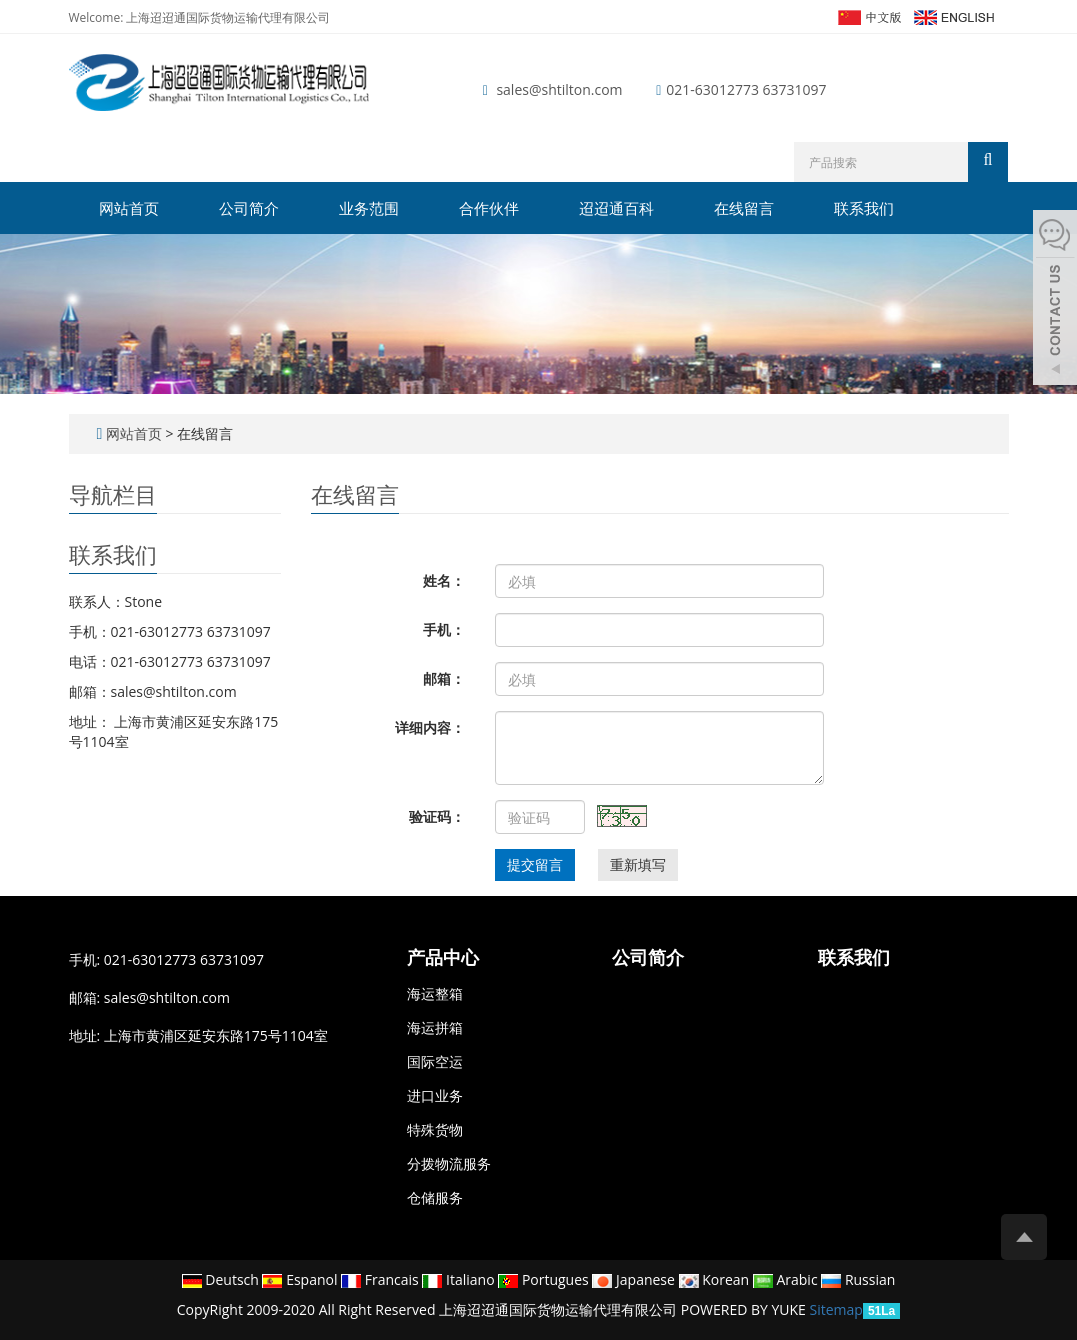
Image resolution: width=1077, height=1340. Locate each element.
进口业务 (435, 1095)
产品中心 (443, 958)
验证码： (437, 816)
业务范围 (369, 208)
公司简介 (249, 208)
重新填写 (638, 864)
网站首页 (129, 208)
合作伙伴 (489, 208)
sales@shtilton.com (559, 89)
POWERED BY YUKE (745, 1309)
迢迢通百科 (616, 208)
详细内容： (430, 727)
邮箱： (444, 678)
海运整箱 (435, 993)
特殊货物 (435, 1129)
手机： (444, 629)
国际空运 (435, 1061)
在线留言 (744, 208)
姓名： (444, 580)
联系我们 (864, 208)
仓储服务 (435, 1197)
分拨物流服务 (449, 1163)
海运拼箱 (435, 1027)
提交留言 (535, 864)
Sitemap (836, 1309)
